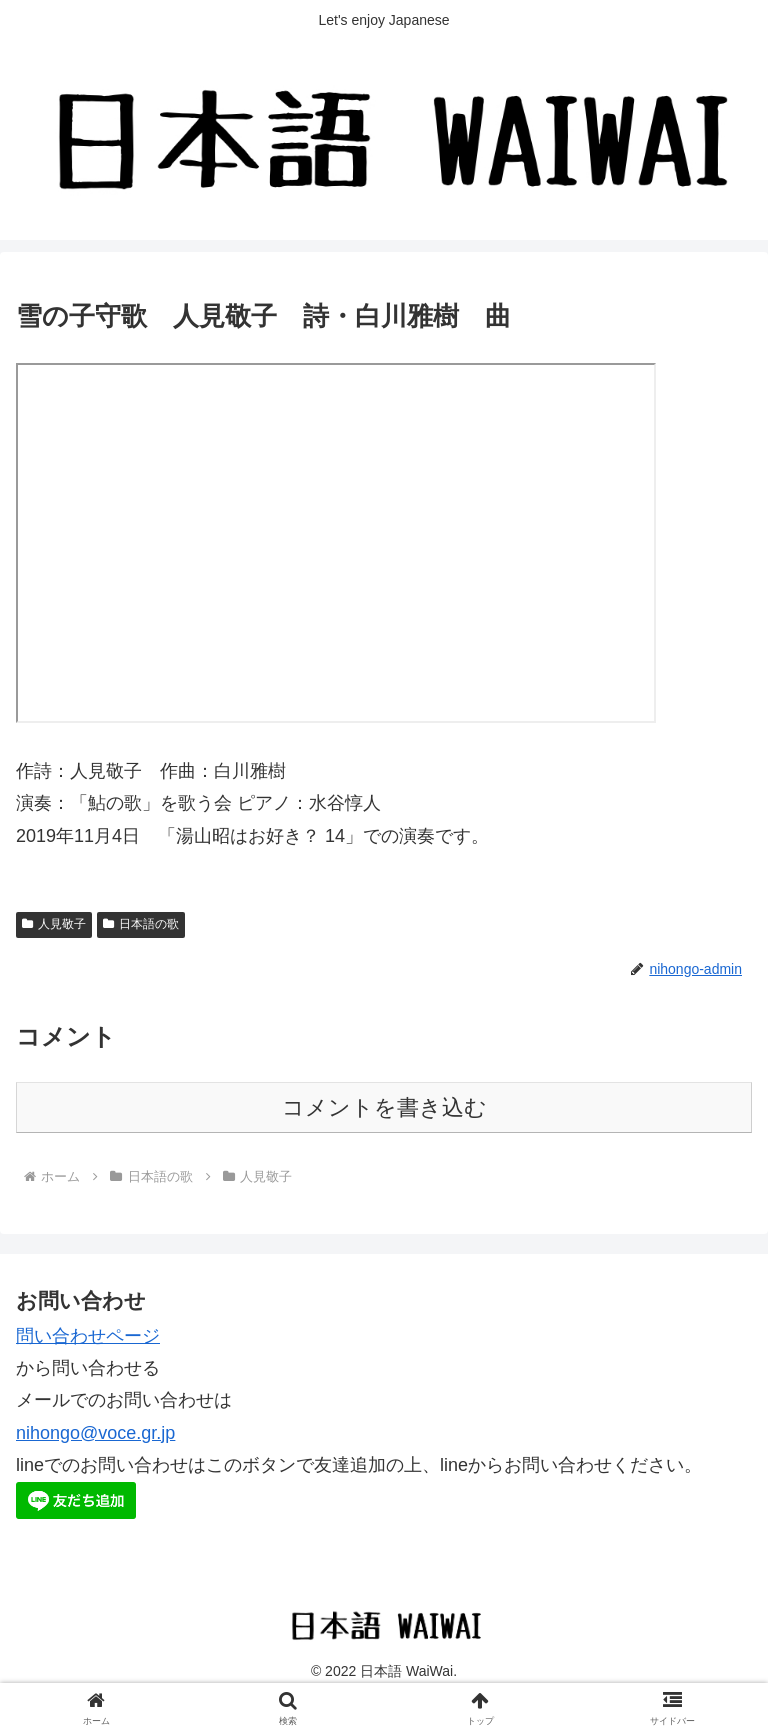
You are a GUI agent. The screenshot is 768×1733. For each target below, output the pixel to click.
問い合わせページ (88, 1336)
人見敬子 (54, 924)
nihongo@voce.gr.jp (95, 1433)
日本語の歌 (141, 924)
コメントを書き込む (384, 1107)
